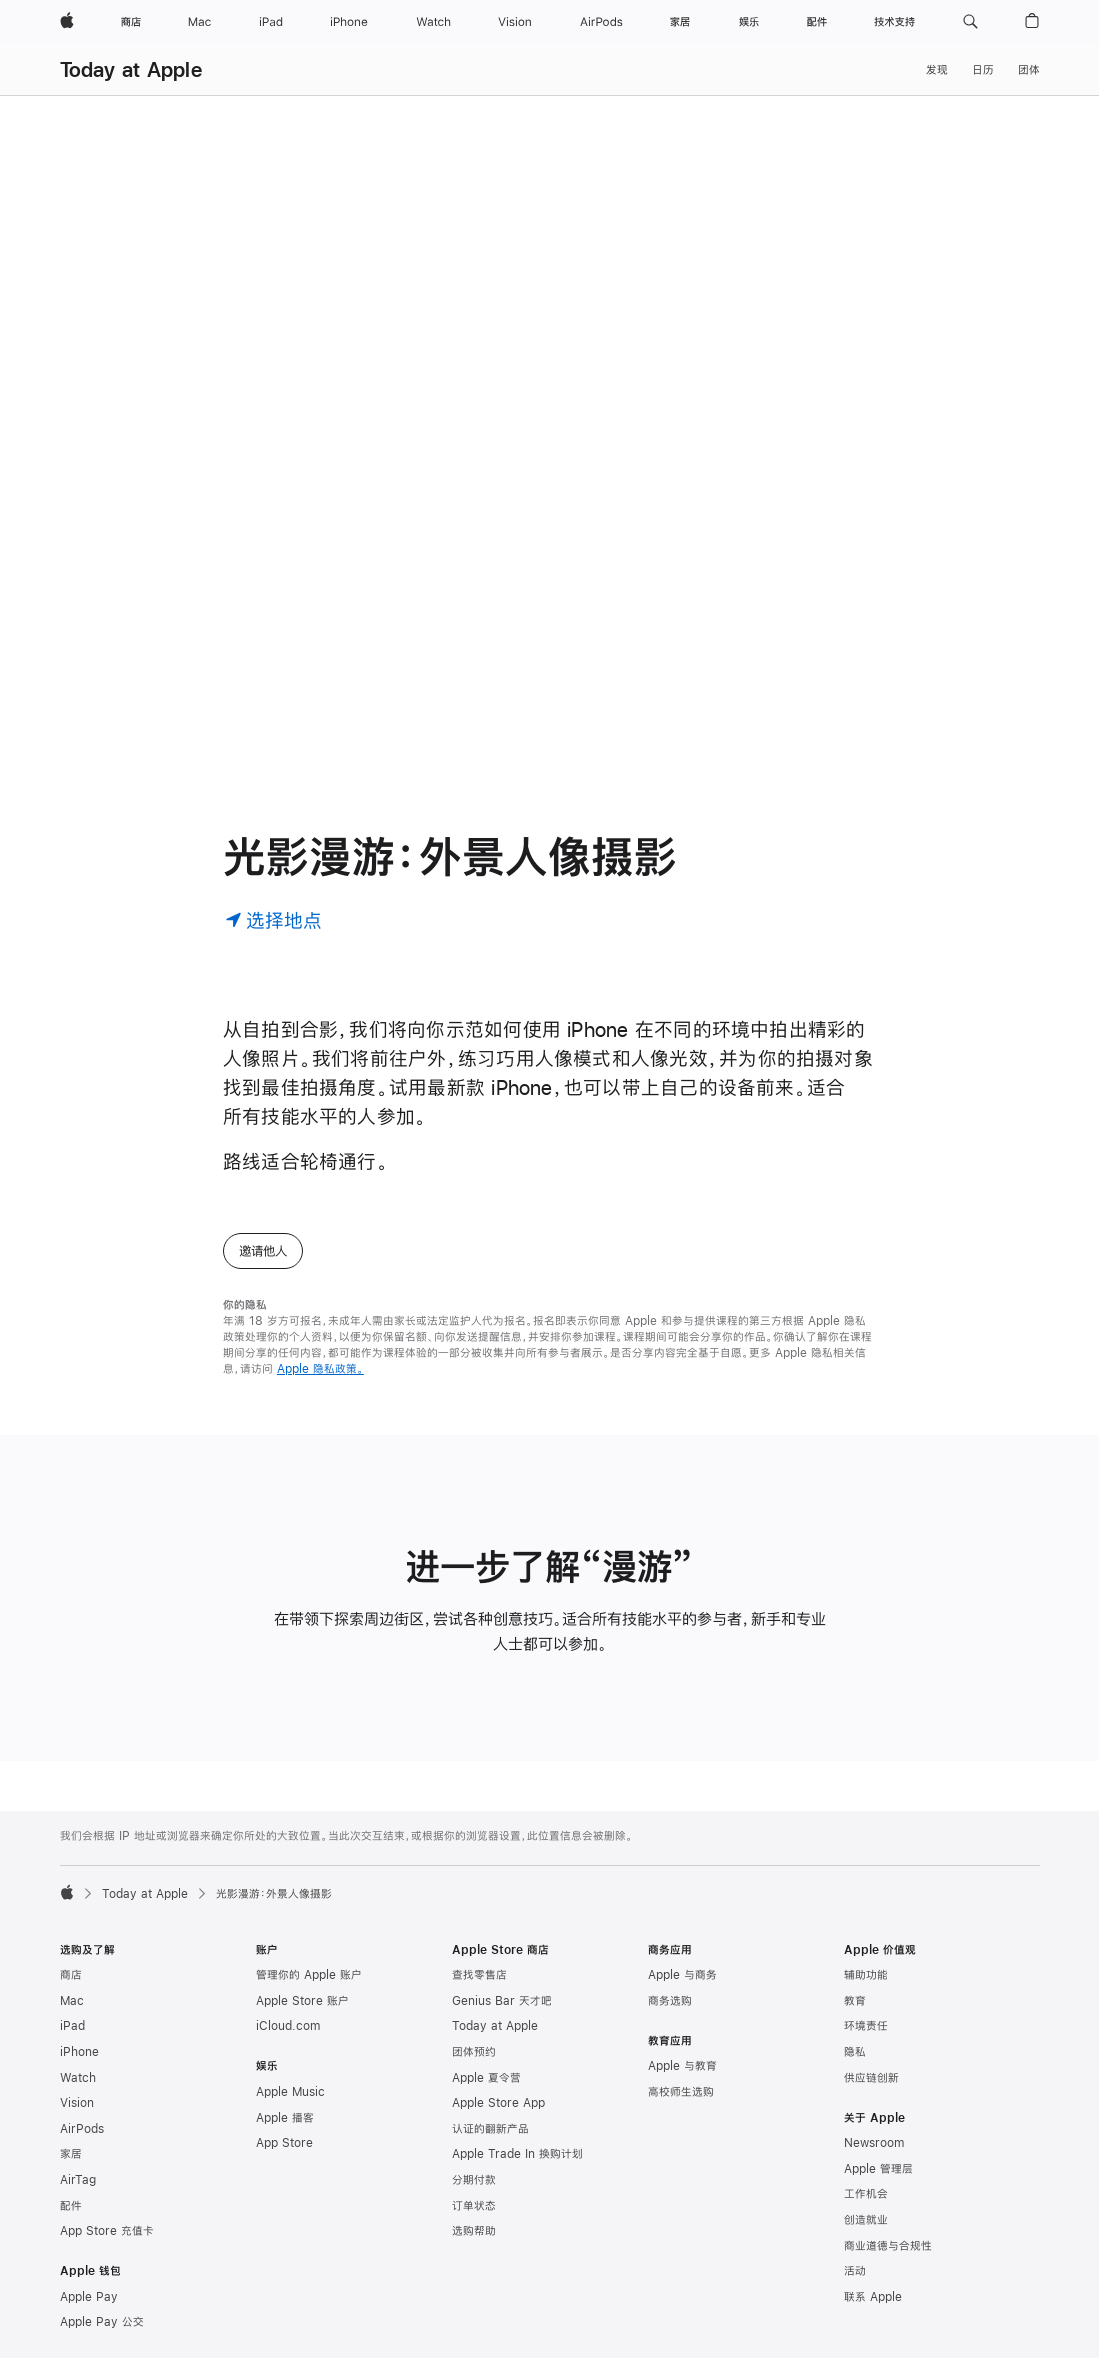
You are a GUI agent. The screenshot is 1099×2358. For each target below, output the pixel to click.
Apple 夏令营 (486, 2078)
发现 (937, 70)
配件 (71, 2206)
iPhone (79, 2052)
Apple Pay (89, 2297)
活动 (855, 2271)
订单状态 (474, 2206)
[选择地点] (273, 919)
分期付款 (474, 2180)
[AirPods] (601, 22)
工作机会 (866, 2194)
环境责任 (866, 2026)
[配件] (817, 22)
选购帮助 (474, 2231)
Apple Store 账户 (302, 2001)
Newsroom (874, 2143)
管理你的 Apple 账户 (309, 1975)
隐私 (855, 2052)
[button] (970, 22)
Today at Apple (131, 69)
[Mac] (199, 22)
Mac (72, 2001)
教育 (855, 2001)
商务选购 (670, 2001)
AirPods (82, 2129)
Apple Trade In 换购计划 (517, 2154)
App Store (284, 2143)
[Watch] (433, 22)
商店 (71, 1975)
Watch (78, 2078)
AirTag (78, 2180)
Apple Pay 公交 (102, 2322)
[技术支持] (894, 22)
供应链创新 (871, 2078)
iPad (72, 2026)
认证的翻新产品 (490, 2129)
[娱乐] (749, 22)
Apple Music (290, 2092)
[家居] (680, 22)
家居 (71, 2154)
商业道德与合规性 (888, 2246)
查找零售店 (479, 1975)
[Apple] (67, 22)
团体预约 (474, 2052)
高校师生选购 (681, 2092)
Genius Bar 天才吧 (502, 2001)
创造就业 (866, 2220)
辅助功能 (866, 1975)
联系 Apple (873, 2297)
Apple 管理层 (878, 2169)
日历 (983, 70)
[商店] (131, 22)
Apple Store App (498, 2103)
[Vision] (515, 22)
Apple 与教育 (682, 2066)
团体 (1029, 70)
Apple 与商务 (682, 1975)
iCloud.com (288, 2026)
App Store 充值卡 (107, 2231)
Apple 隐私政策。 (320, 1369)
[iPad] (271, 22)
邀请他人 (263, 1251)
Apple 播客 (285, 2118)
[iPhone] (349, 22)
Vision (77, 2103)
